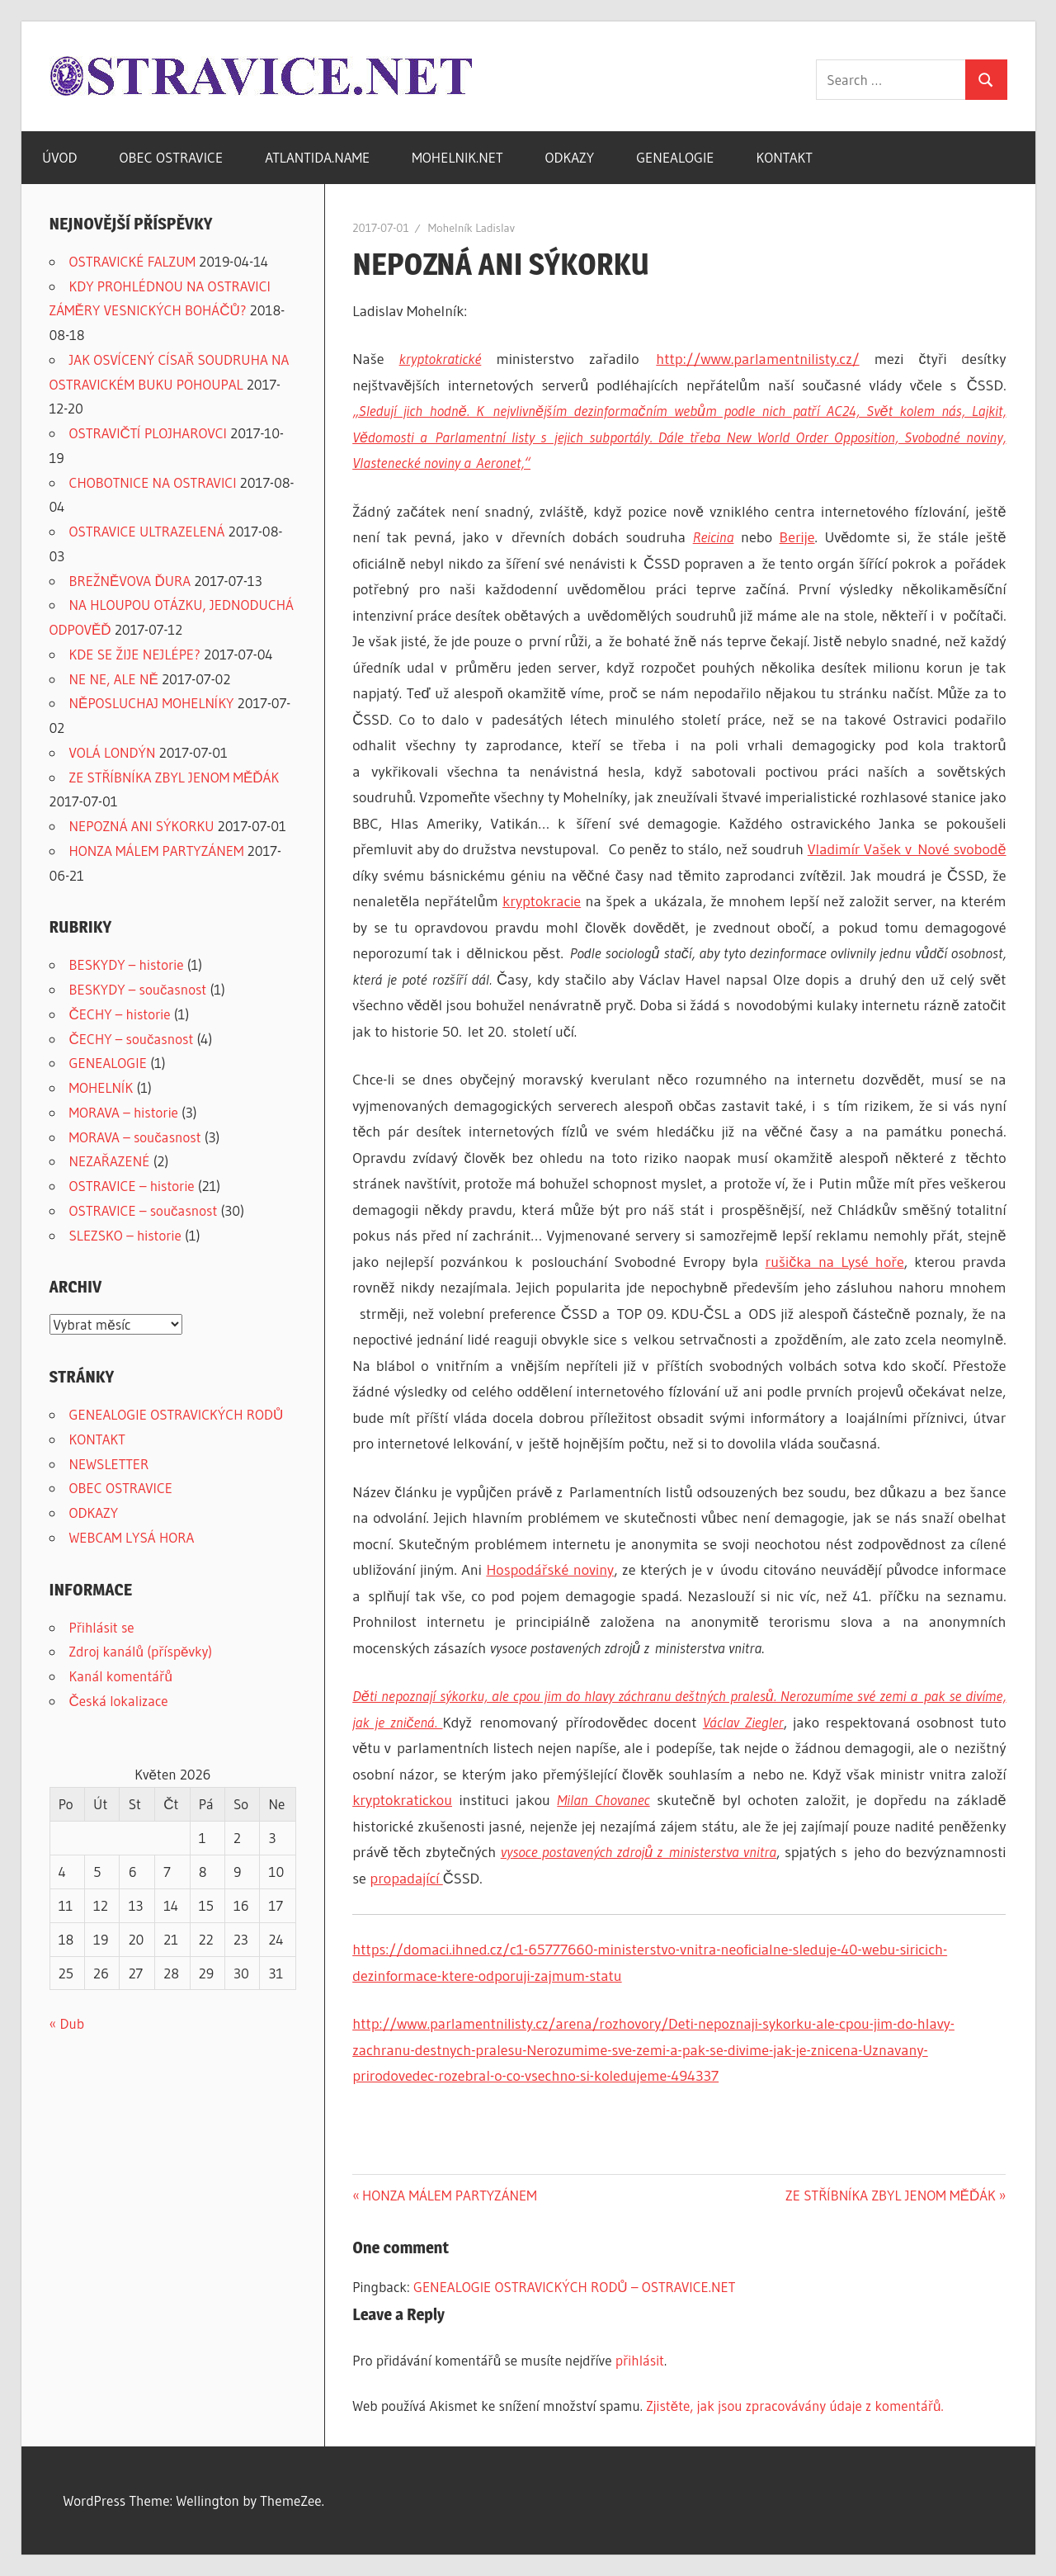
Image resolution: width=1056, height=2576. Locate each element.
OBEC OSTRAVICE (172, 157)
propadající (406, 1878)
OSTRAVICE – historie (132, 1185)
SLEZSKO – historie (125, 1235)
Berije (797, 537)
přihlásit (639, 2360)
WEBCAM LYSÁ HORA (132, 1537)
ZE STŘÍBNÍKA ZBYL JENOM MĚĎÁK (890, 2195)
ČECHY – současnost (131, 1038)
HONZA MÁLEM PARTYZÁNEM (449, 2195)
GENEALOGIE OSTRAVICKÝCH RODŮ (176, 1414)
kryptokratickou (402, 1800)
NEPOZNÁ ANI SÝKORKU (141, 825)
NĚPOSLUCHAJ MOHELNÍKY (151, 702)
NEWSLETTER (109, 1463)
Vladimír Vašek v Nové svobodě (907, 849)
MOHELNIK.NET (457, 157)
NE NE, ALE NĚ (113, 679)
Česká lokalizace (118, 1700)
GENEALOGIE (675, 157)
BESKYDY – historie (126, 964)
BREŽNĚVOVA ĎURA (130, 580)
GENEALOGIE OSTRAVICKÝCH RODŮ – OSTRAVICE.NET (574, 2286)
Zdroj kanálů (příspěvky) (141, 1651)
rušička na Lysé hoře (835, 1262)
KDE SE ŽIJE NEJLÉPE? (134, 654)
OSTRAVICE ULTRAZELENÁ (147, 531)
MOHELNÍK (101, 1087)
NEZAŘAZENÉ (109, 1161)
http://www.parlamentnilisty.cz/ (757, 359)
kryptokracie (541, 901)
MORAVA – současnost (135, 1137)
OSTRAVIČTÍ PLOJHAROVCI (148, 433)
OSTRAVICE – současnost (143, 1210)
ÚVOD (60, 157)
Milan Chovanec (603, 1800)
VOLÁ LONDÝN (112, 752)
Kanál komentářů (120, 1676)
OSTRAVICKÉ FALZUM (132, 261)
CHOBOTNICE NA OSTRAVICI (153, 482)
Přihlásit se (101, 1627)
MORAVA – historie (123, 1112)
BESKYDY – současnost (138, 989)
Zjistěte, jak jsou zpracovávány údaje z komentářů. (794, 2405)
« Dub (67, 2023)
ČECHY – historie (120, 1014)
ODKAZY (570, 157)
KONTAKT (785, 157)
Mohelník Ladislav (471, 227)
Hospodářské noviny (550, 1570)
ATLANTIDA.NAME (317, 157)
